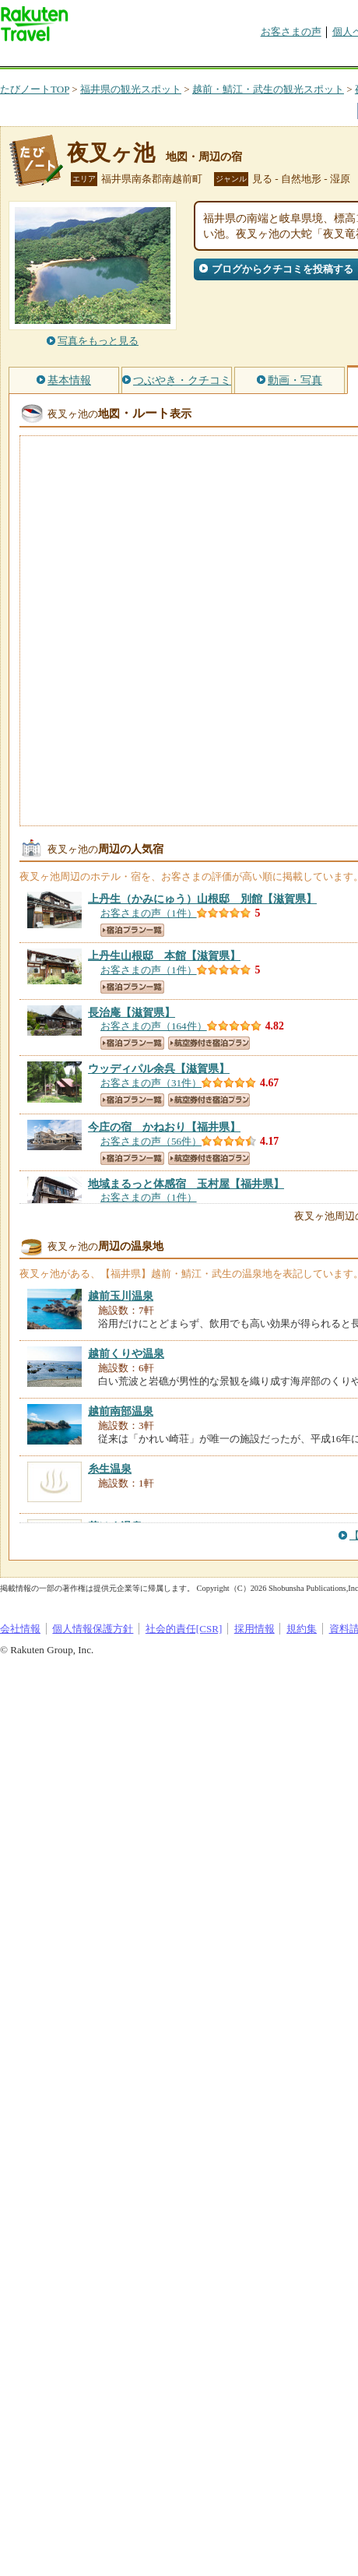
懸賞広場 (182, 58)
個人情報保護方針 (92, 1629)
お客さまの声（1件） (148, 913)
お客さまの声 (291, 31)
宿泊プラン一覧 (132, 930)
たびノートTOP (34, 89)
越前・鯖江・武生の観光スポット (268, 89)
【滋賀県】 (202, 898)
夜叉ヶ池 (111, 153)
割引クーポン (246, 58)
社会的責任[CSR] (184, 1629)
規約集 (301, 1629)
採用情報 (254, 1629)
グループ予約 (310, 58)
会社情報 (20, 1629)
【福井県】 (164, 1127)
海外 (118, 58)
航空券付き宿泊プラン (209, 1043)
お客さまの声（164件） (153, 1026)
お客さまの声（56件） (151, 1141)
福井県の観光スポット (130, 89)
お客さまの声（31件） (151, 1083)
